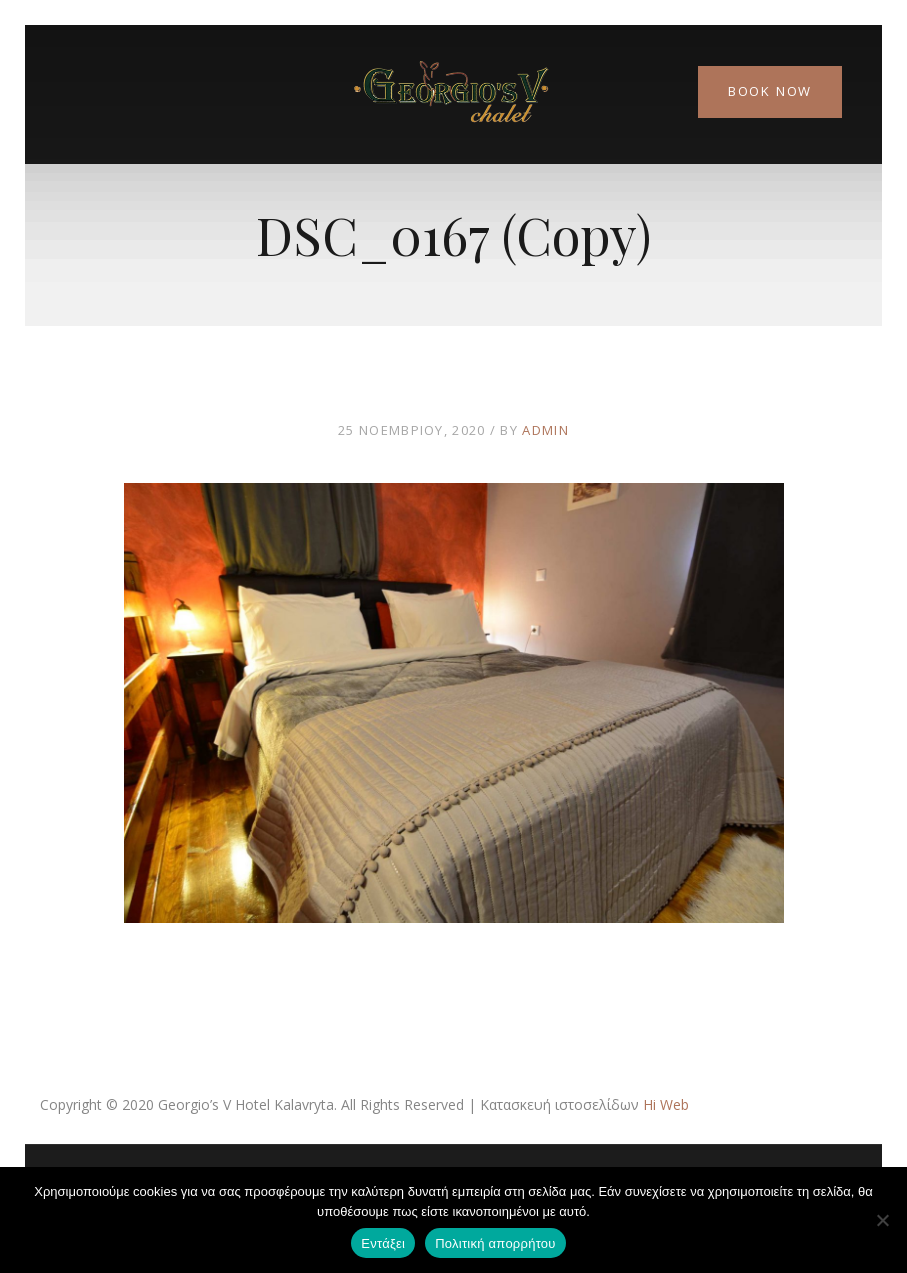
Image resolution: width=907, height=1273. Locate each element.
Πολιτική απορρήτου (495, 1243)
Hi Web (666, 1104)
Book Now (770, 91)
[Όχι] (882, 1220)
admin (545, 430)
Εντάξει (383, 1243)
